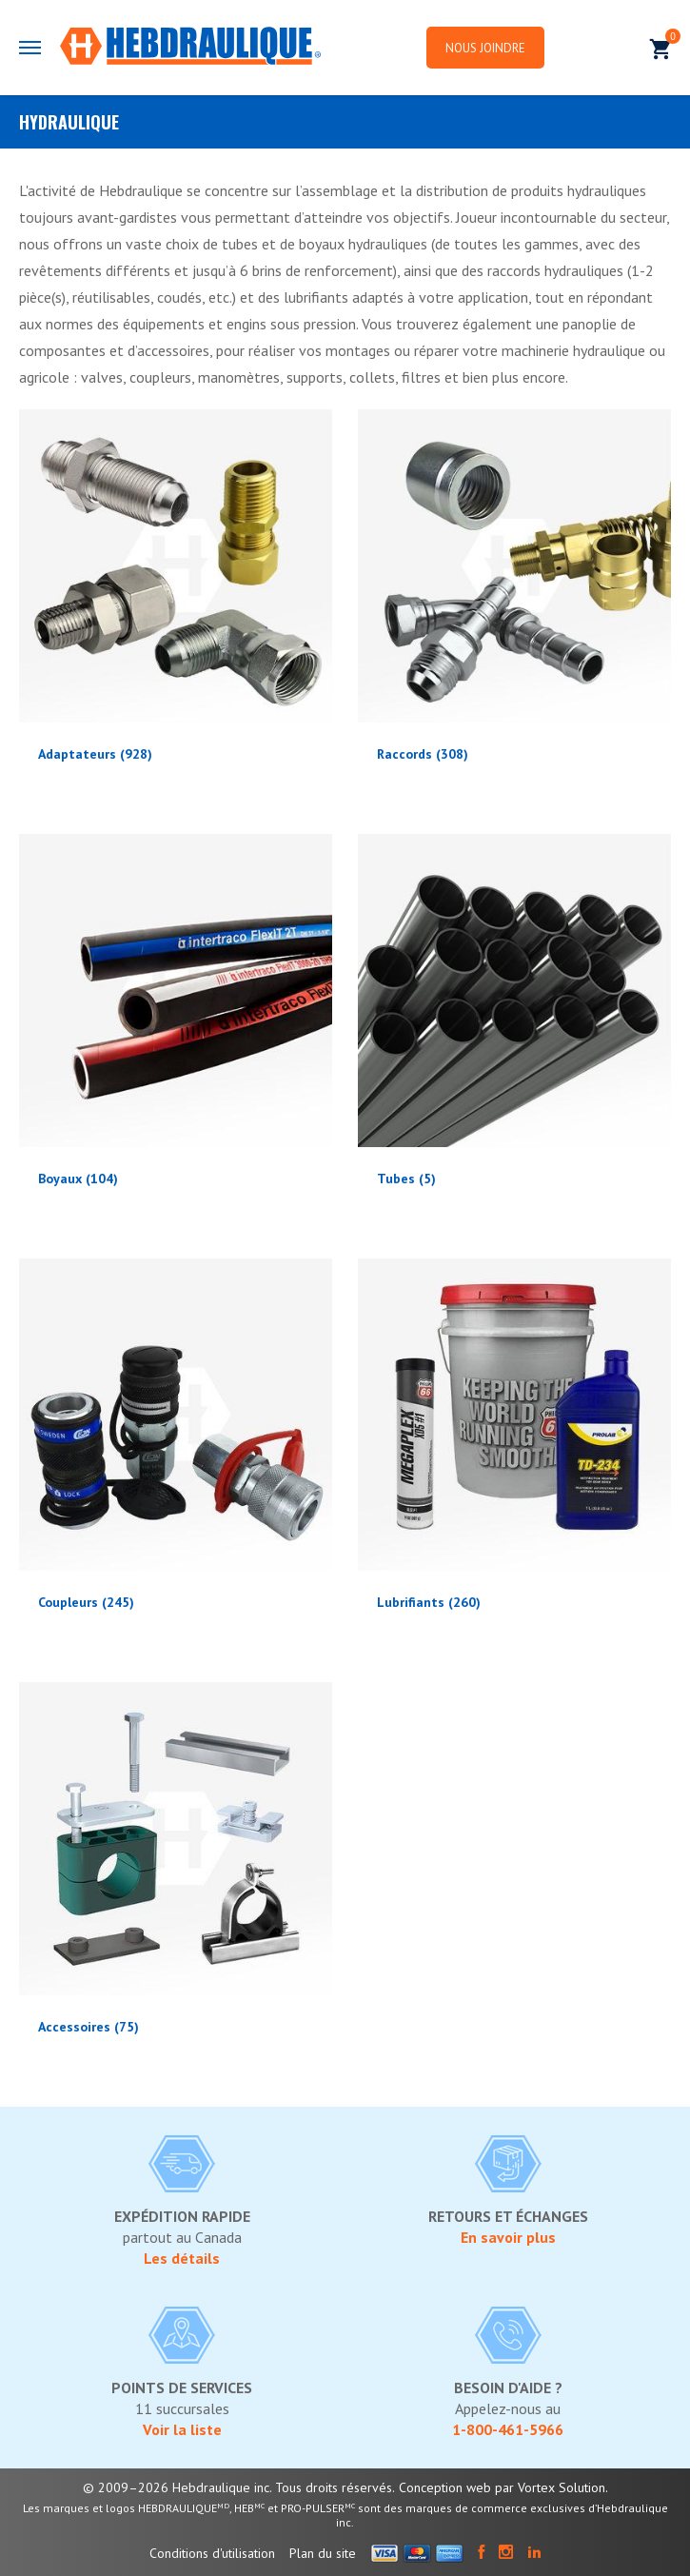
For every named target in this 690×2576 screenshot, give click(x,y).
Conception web (445, 2487)
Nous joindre (486, 48)
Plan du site (322, 2553)
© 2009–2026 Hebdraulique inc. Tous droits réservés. (239, 2487)
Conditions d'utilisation (212, 2553)
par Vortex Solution (550, 2487)
